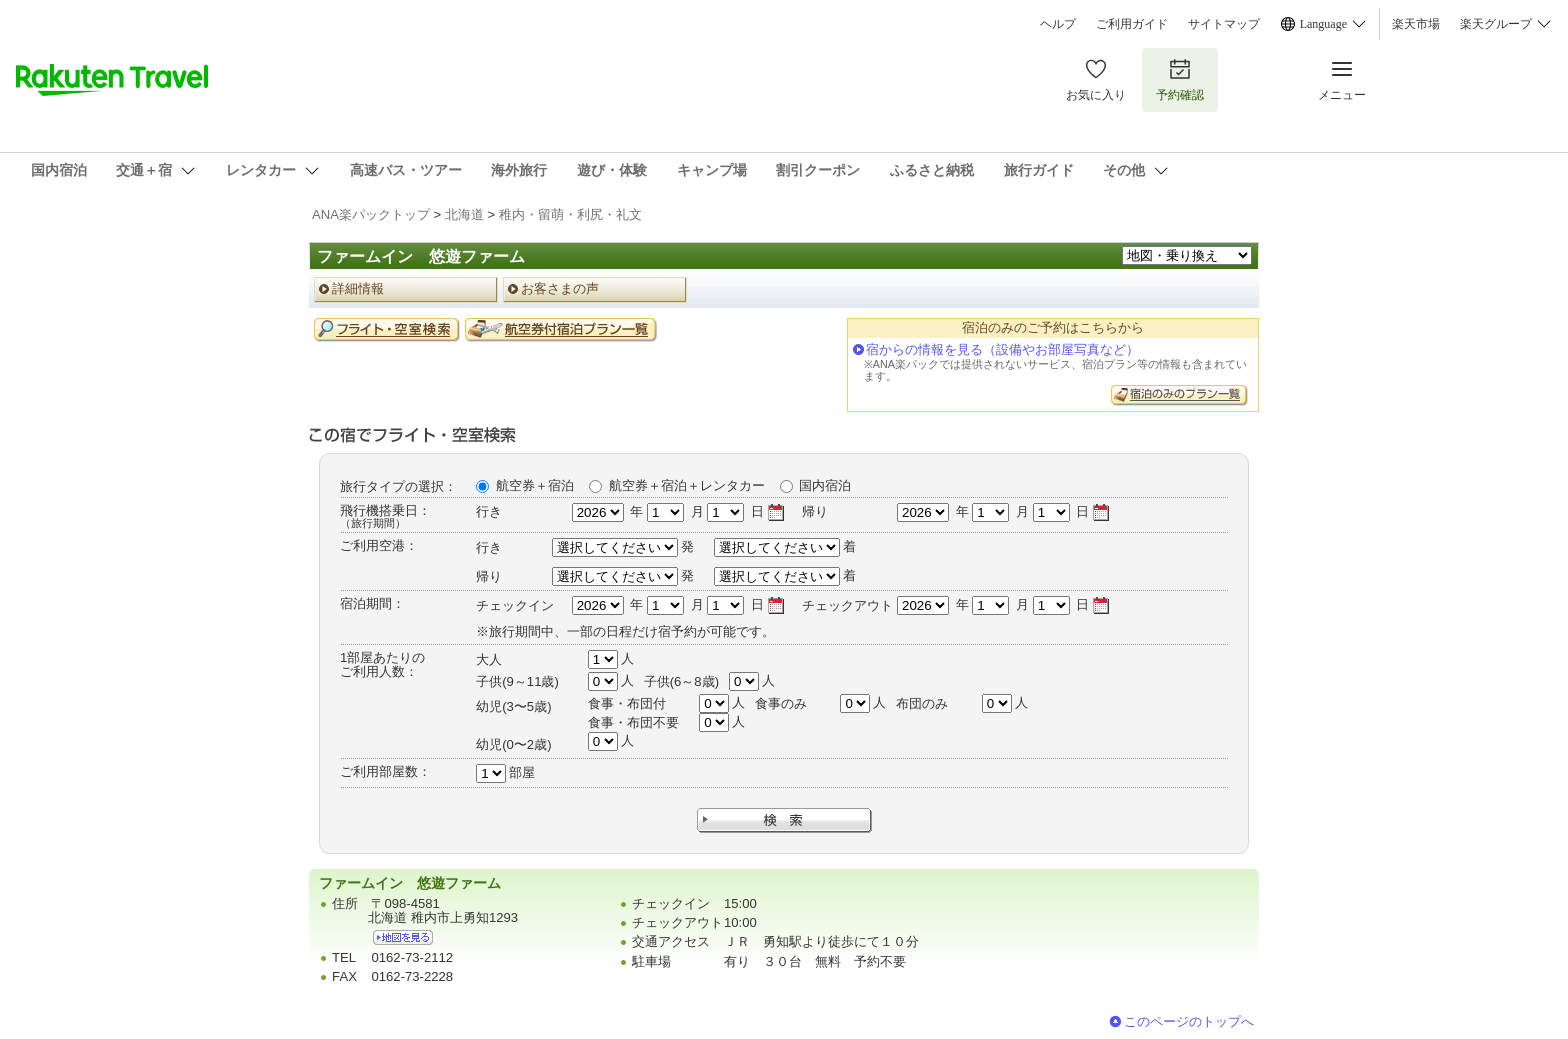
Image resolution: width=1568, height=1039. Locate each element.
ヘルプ (1058, 24)
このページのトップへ (1189, 1021)
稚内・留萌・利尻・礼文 (570, 214)
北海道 (464, 214)
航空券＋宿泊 (535, 485)
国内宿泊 (825, 485)
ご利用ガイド (1132, 24)
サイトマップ (1224, 24)
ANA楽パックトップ (371, 214)
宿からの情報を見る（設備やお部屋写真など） (1002, 349)
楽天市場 (1416, 24)
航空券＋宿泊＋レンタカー (687, 485)
